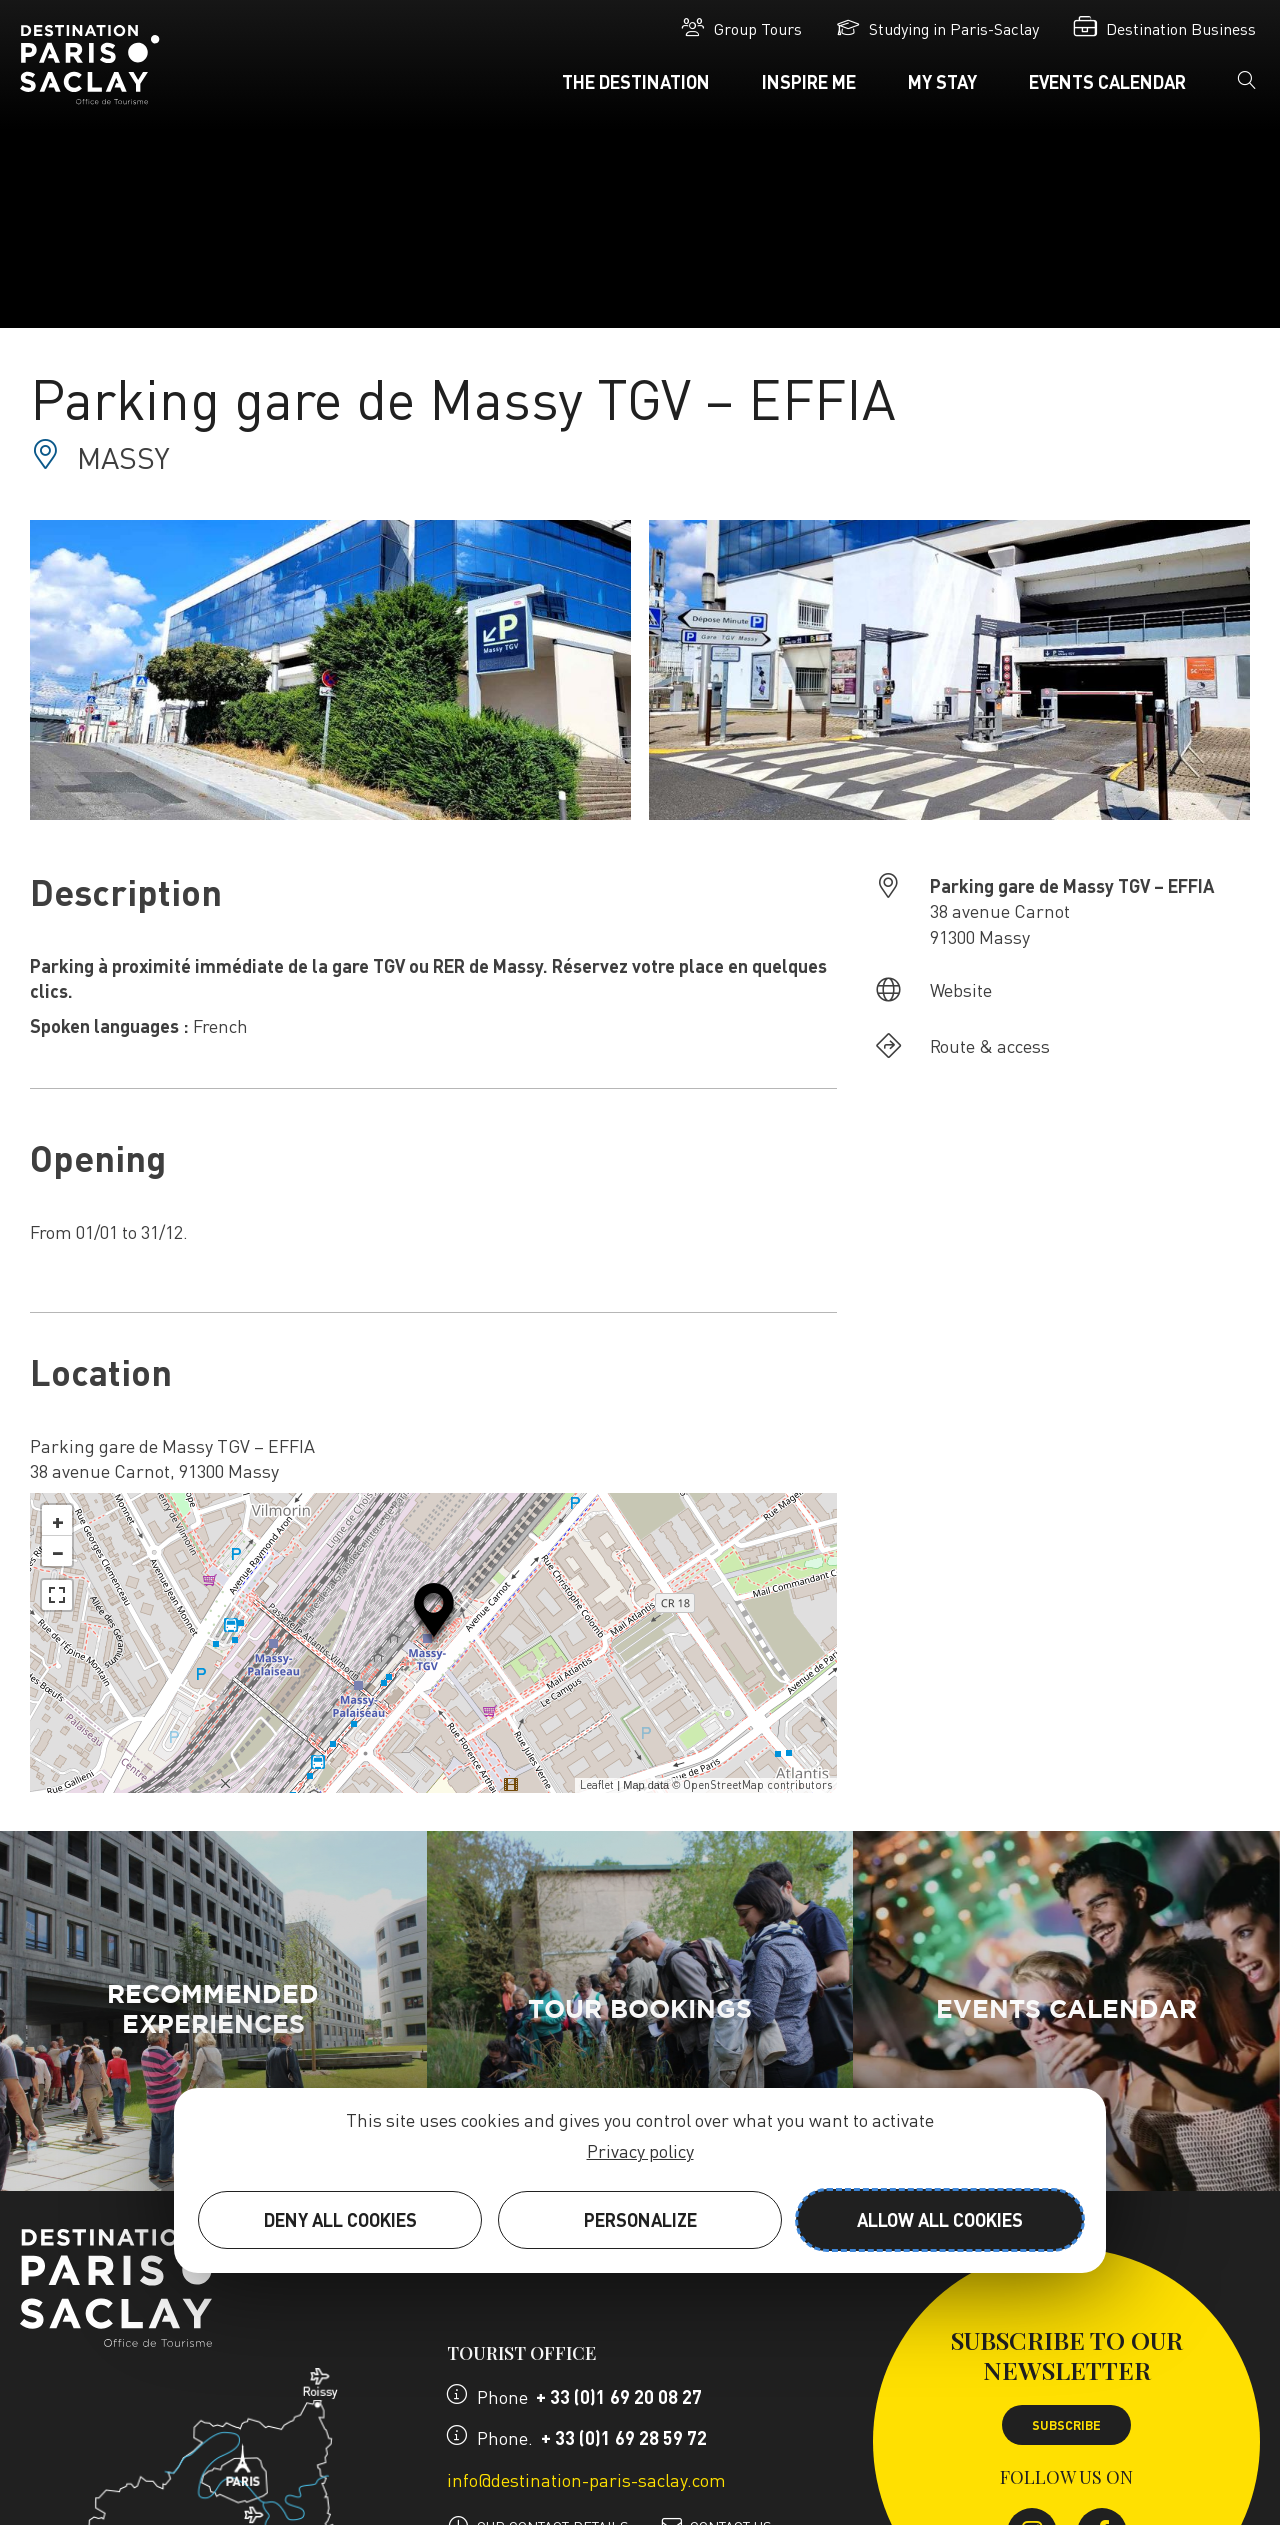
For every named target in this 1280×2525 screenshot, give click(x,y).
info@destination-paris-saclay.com (586, 2479)
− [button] (58, 1551)
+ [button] (58, 1520)
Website (961, 989)
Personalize (640, 2219)
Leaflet (597, 1785)
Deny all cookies (340, 2219)
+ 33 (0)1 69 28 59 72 (624, 2437)
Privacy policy (640, 2150)
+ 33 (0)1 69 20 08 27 (619, 2396)
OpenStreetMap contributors (757, 1785)
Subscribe (1066, 2425)
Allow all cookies (940, 2219)
